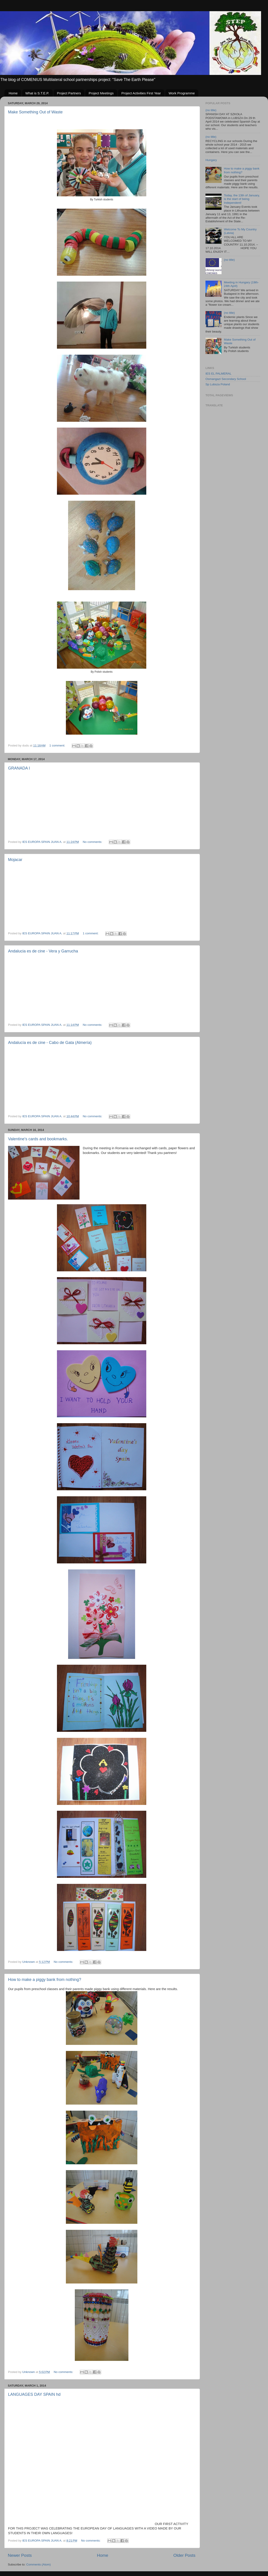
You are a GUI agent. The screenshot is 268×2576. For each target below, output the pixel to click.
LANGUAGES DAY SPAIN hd (34, 2394)
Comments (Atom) (38, 2564)
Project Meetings (101, 93)
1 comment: (57, 745)
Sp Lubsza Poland (217, 384)
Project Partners (69, 93)
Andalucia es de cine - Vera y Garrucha (43, 951)
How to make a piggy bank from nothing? (44, 1979)
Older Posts (184, 2555)
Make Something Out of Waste (35, 112)
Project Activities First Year (141, 93)
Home (13, 93)
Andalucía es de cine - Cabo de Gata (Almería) (50, 1042)
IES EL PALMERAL (218, 373)
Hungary (211, 160)
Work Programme (182, 93)
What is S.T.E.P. (37, 93)
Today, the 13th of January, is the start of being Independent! (242, 199)
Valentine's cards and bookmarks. (38, 1139)
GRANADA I (19, 768)
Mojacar (15, 859)
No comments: (93, 842)
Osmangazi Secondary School (225, 379)
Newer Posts (20, 2555)
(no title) (210, 110)
